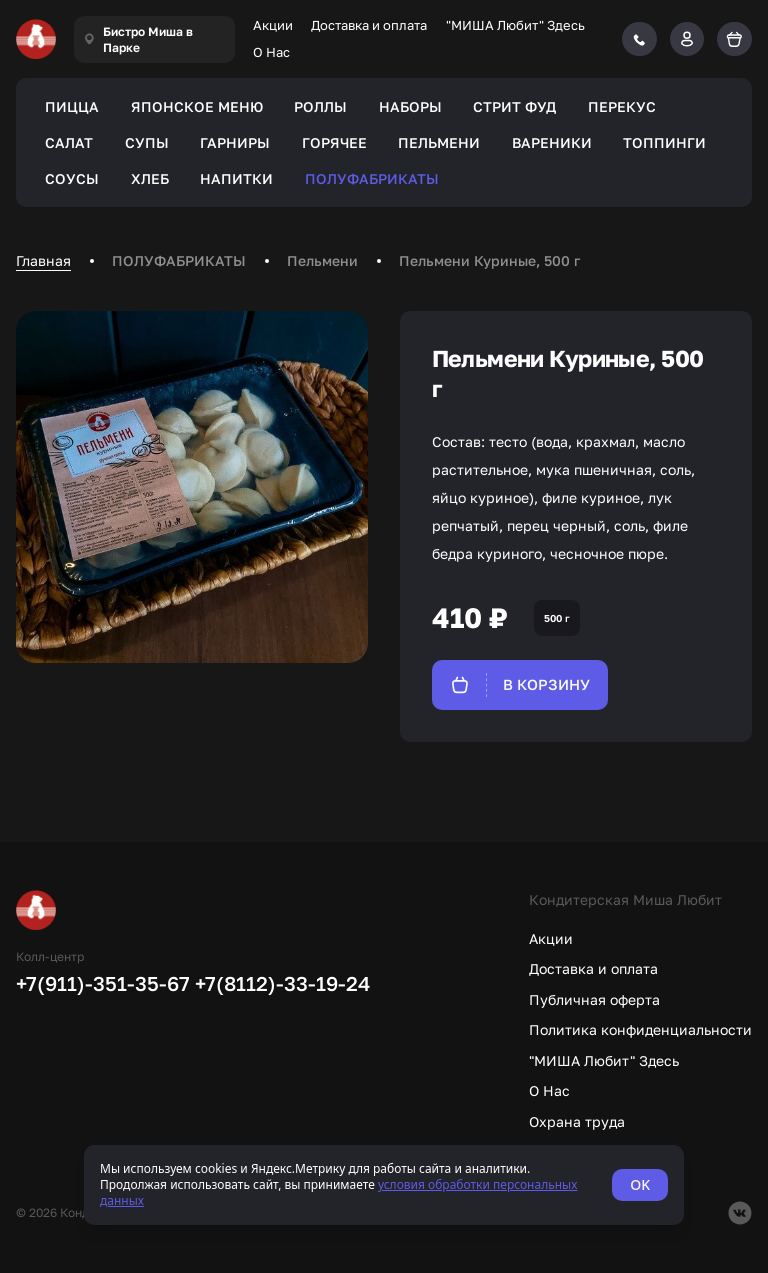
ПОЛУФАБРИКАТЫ (372, 178)
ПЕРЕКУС (622, 106)
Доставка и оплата (369, 25)
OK (640, 1184)
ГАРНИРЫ (235, 142)
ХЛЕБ (150, 178)
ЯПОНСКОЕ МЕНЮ (197, 106)
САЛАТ (69, 142)
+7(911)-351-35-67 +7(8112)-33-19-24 (193, 983)
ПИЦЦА (72, 106)
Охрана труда (577, 1121)
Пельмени (322, 260)
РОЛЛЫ (320, 106)
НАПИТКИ (236, 178)
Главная (43, 260)
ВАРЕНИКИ (552, 142)
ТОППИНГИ (664, 142)
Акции (273, 25)
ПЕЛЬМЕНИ (439, 142)
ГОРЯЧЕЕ (334, 142)
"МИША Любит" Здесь (515, 25)
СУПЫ (147, 142)
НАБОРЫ (410, 106)
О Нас (271, 52)
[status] (384, 1185)
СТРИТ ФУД (514, 106)
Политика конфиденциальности (640, 1029)
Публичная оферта (594, 999)
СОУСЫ (72, 178)
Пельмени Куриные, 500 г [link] (489, 260)
